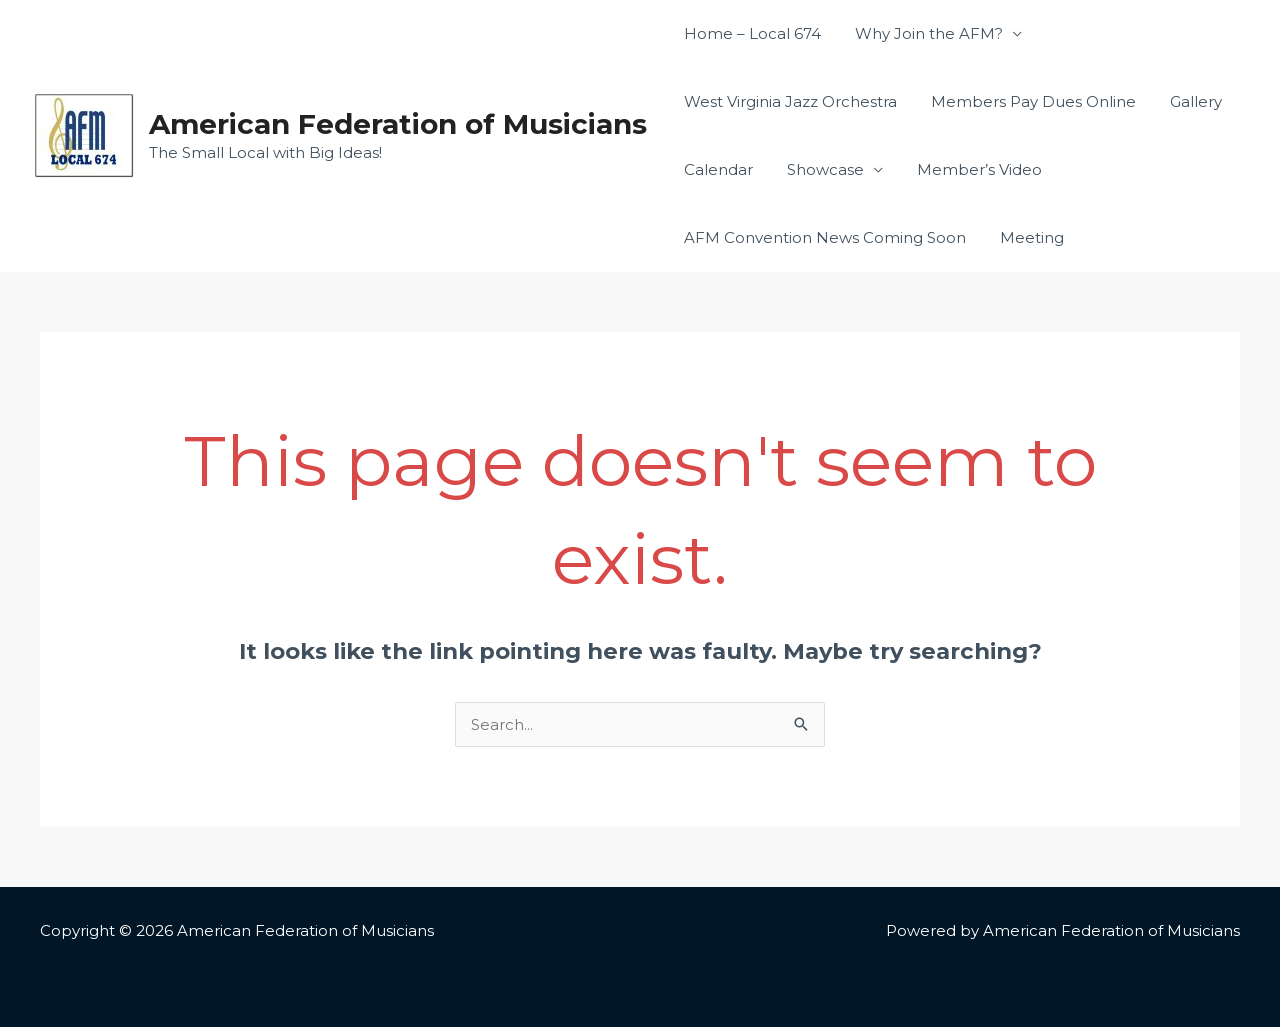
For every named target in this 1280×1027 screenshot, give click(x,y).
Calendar (716, 169)
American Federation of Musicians (398, 124)
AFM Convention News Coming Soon (823, 237)
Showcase (819, 169)
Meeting (1026, 237)
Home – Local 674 (750, 33)
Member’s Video (969, 169)
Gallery (1186, 101)
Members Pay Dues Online (1027, 101)
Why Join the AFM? (923, 33)
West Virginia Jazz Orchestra (788, 101)
